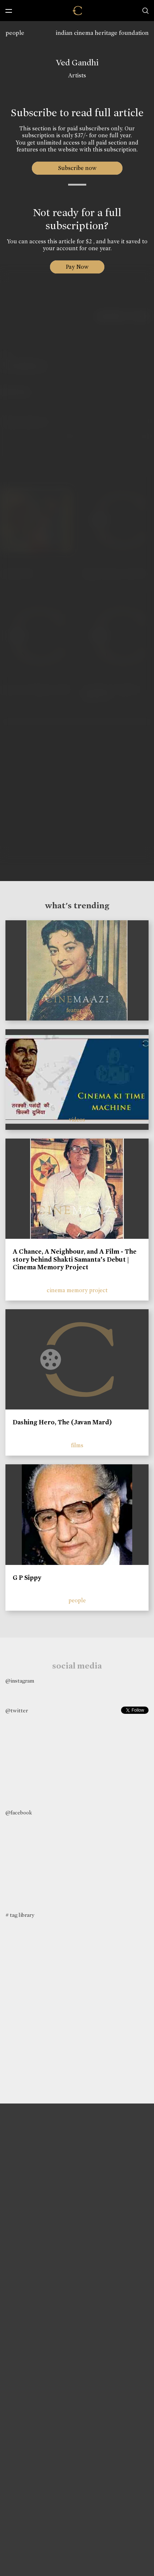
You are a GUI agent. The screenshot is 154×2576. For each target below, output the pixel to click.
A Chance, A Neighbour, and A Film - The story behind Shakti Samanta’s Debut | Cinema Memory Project (75, 1259)
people (14, 33)
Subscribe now (77, 168)
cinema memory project (77, 1290)
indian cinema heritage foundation (102, 33)
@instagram (19, 1681)
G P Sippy (27, 1578)
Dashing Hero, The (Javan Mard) (62, 1422)
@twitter (16, 1710)
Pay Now (77, 266)
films (77, 1445)
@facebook (18, 1812)
